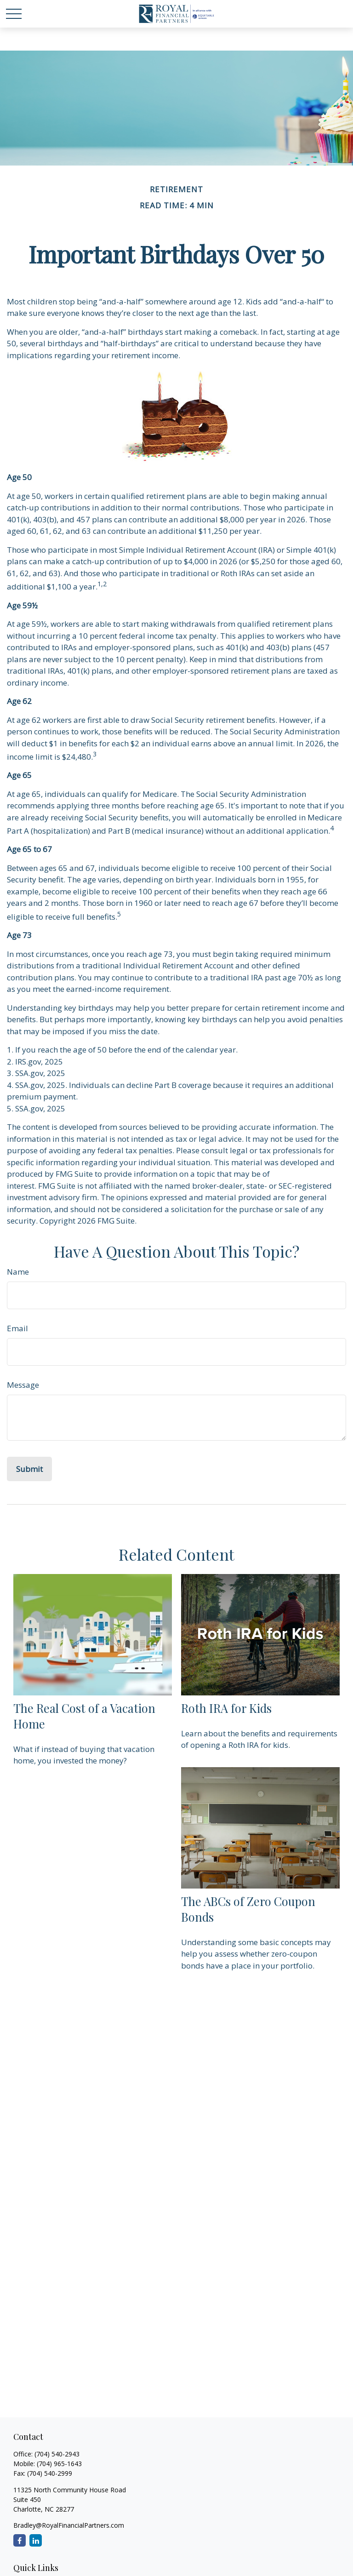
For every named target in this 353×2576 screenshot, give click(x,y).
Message (23, 1385)
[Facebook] (19, 2540)
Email (17, 1328)
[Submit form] (29, 1469)
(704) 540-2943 (57, 2454)
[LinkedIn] (35, 2540)
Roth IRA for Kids (226, 1708)
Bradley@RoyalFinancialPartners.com (68, 2525)
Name (18, 1271)
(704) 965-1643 (59, 2463)
